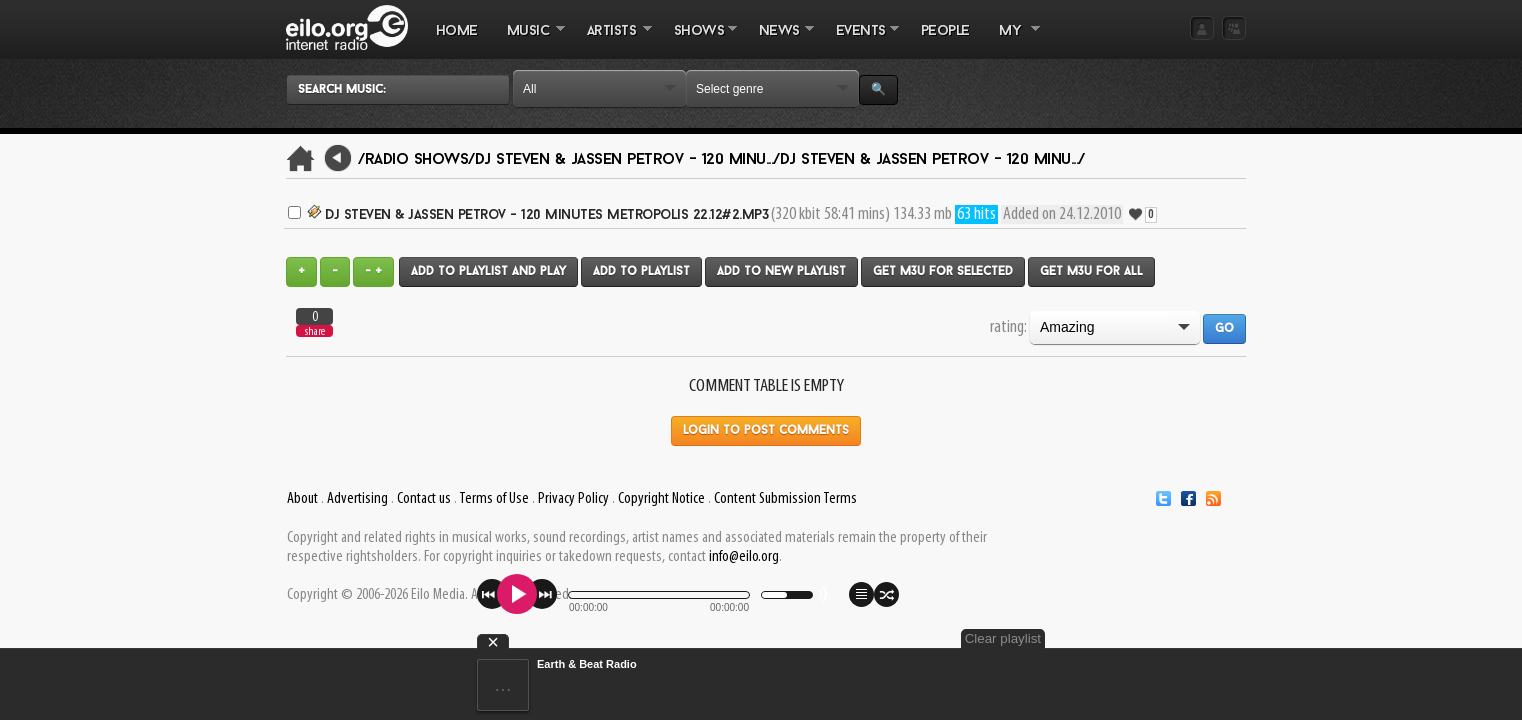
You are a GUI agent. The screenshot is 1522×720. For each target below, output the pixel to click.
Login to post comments (766, 431)
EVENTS (860, 41)
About (302, 499)
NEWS (779, 41)
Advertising (357, 499)
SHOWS (698, 41)
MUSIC (528, 41)
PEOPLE (945, 31)
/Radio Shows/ (416, 160)
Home (457, 31)
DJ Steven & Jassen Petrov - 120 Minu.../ (627, 160)
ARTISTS (612, 41)
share (315, 331)
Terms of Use (494, 499)
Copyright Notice (661, 499)
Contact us (424, 499)
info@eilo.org (744, 557)
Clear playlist (1199, 638)
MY (1012, 41)
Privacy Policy (573, 499)
